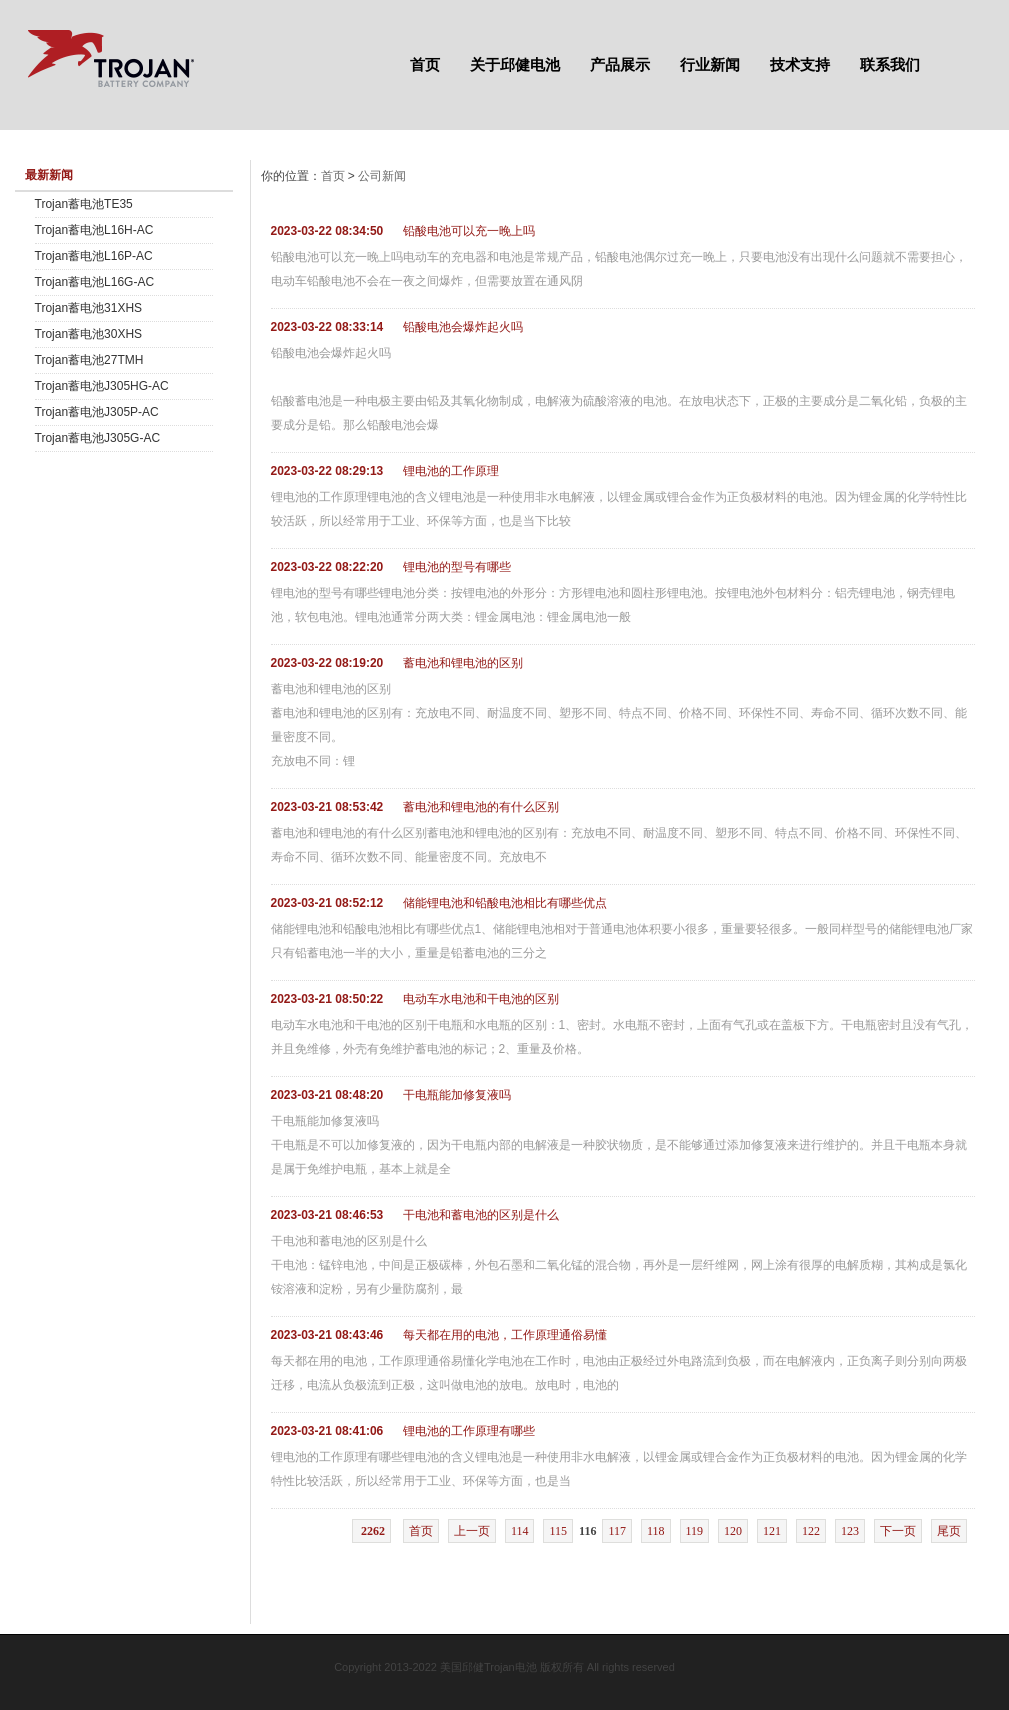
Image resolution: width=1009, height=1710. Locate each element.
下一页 (898, 1531)
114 (520, 1531)
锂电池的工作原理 (451, 471)
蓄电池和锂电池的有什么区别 (481, 807)
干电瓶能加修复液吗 (457, 1095)
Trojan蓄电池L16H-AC (94, 230)
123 (850, 1531)
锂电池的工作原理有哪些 (469, 1431)
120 (733, 1531)
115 (558, 1531)
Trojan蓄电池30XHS (89, 334)
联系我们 (890, 64)
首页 (425, 64)
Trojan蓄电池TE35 (84, 204)
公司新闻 (382, 176)
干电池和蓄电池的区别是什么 (481, 1215)
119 (695, 1531)
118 (656, 1531)
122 (811, 1531)
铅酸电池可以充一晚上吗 (469, 231)
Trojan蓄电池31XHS (89, 308)
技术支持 (800, 64)
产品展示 (620, 64)
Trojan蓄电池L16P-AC (94, 256)
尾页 (949, 1531)
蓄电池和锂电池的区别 (463, 663)
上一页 (472, 1531)
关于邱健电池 (515, 64)
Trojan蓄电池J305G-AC (98, 438)
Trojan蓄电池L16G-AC (95, 282)
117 (617, 1531)
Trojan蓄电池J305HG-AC (102, 386)
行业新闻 (710, 64)
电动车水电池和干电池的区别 (481, 999)
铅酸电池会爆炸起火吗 (463, 327)
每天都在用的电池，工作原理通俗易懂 (505, 1335)
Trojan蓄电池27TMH (89, 360)
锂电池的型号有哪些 (457, 567)
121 (772, 1531)
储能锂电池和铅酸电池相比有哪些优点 (505, 903)
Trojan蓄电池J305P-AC (97, 412)
